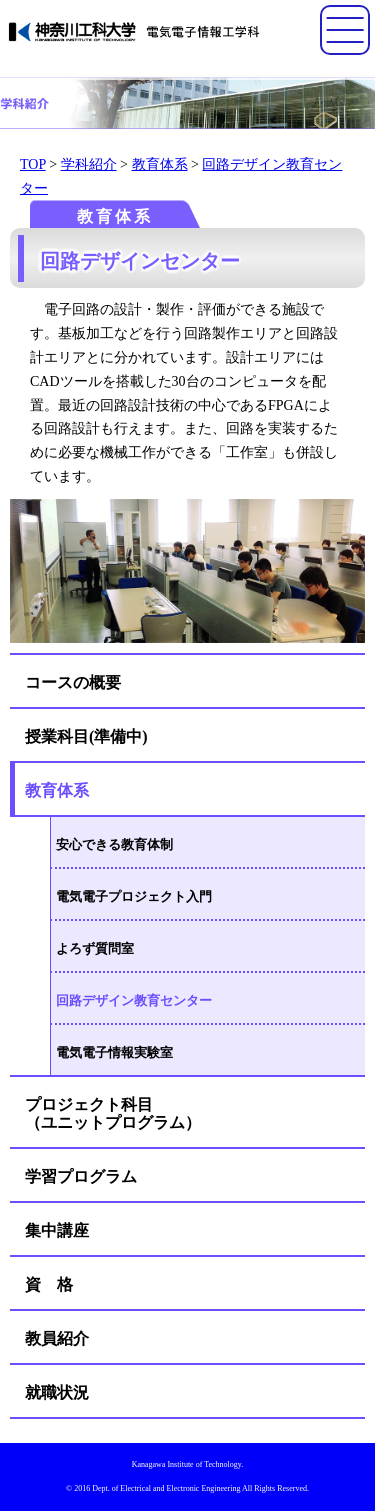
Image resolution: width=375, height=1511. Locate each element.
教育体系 (160, 164)
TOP (33, 164)
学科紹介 (89, 164)
